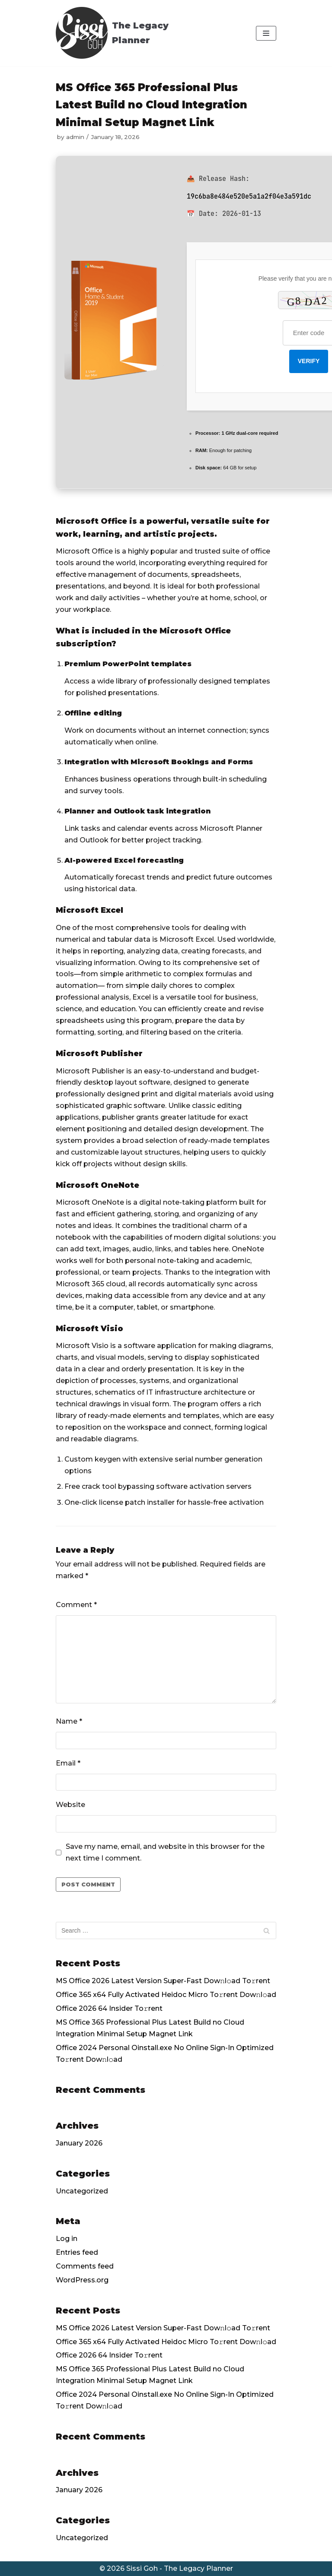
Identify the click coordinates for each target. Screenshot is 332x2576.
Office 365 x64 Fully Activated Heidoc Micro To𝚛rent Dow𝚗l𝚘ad (166, 1995)
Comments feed (85, 2266)
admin (75, 136)
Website (70, 1805)
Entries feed (77, 2252)
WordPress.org (82, 2280)
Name (69, 1721)
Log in (66, 2238)
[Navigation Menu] (266, 33)
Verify (309, 361)
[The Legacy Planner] (127, 33)
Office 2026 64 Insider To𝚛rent (109, 2008)
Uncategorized (82, 2191)
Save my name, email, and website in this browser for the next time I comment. (165, 1852)
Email (68, 1763)
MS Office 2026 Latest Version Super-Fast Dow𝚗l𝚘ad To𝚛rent (163, 1981)
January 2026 (79, 2143)
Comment (76, 1605)
